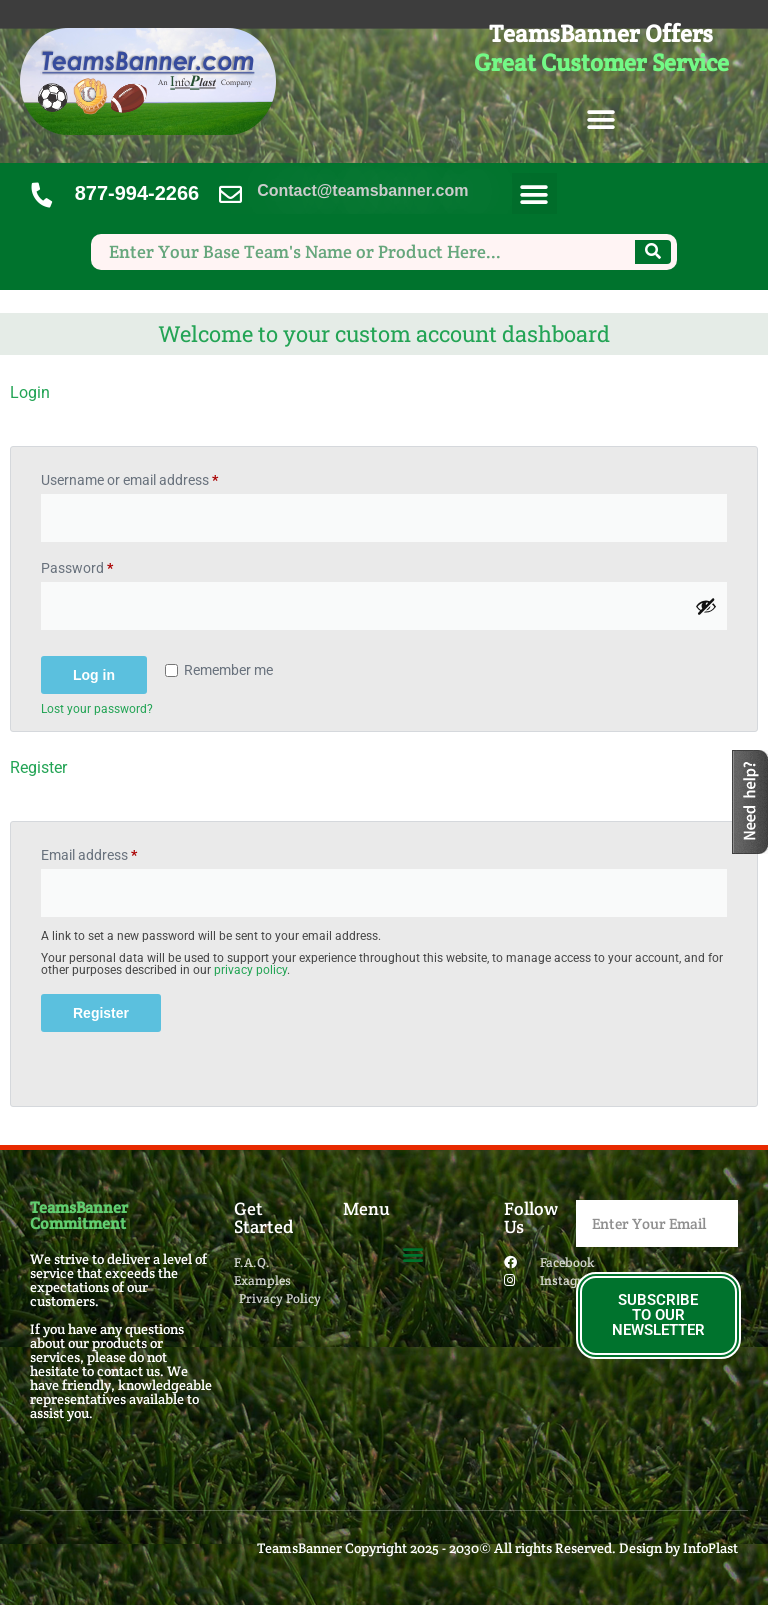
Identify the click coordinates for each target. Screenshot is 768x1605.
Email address (116, 852)
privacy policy (250, 970)
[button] (601, 120)
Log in (94, 675)
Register (101, 1013)
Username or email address (156, 477)
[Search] (653, 252)
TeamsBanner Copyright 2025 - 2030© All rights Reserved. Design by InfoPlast (497, 1548)
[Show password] (706, 606)
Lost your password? (97, 709)
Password (104, 565)
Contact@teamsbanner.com (362, 190)
